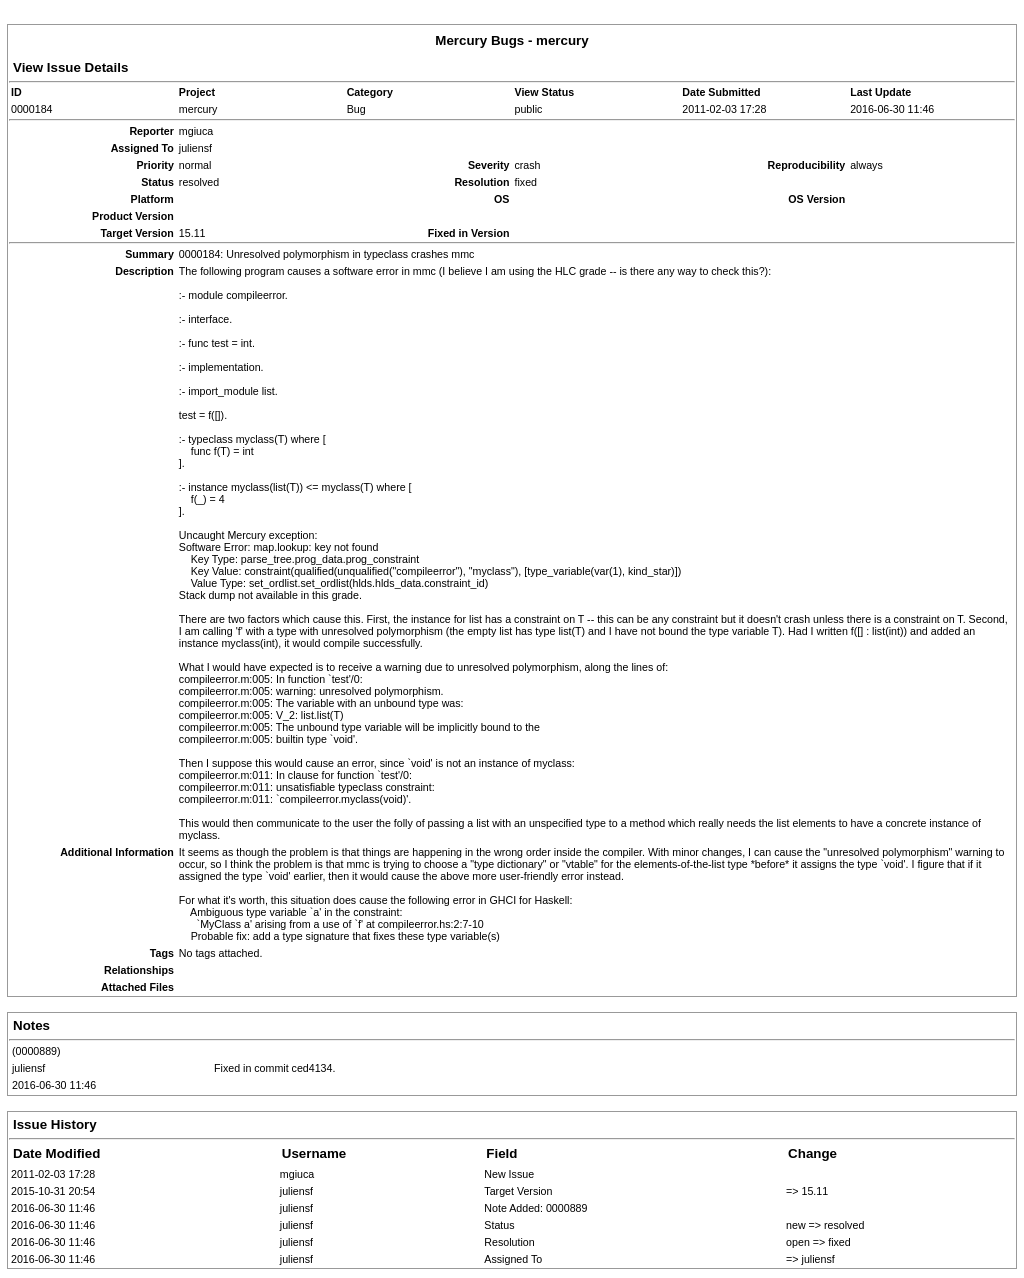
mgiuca (297, 1174)
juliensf (28, 1068)
